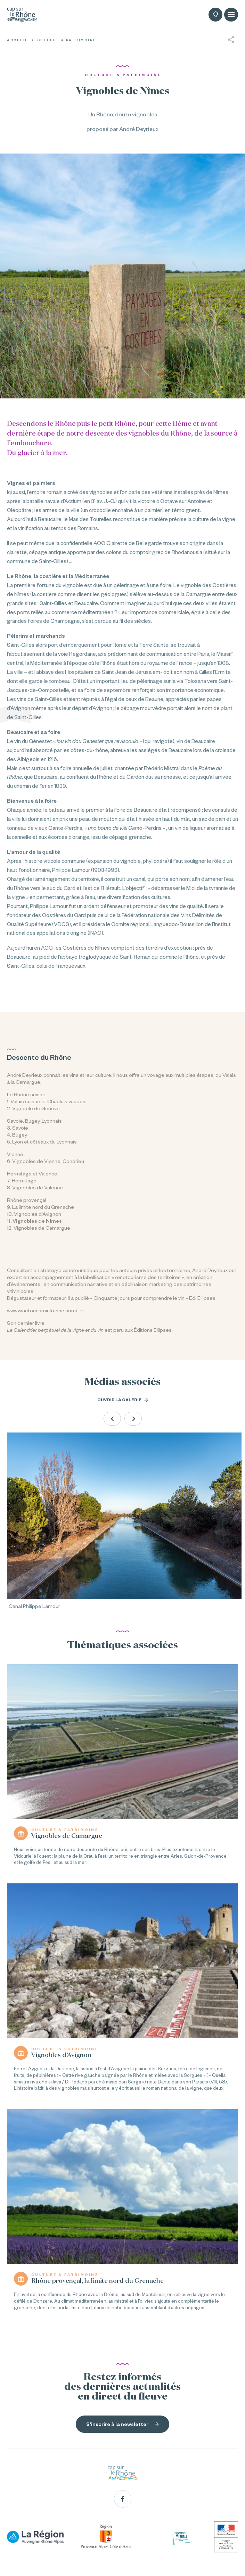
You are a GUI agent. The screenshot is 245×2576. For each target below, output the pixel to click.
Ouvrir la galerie (122, 1400)
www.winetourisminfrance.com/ (42, 1310)
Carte (215, 15)
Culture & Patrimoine (66, 40)
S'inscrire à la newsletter (122, 2424)
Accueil (17, 40)
